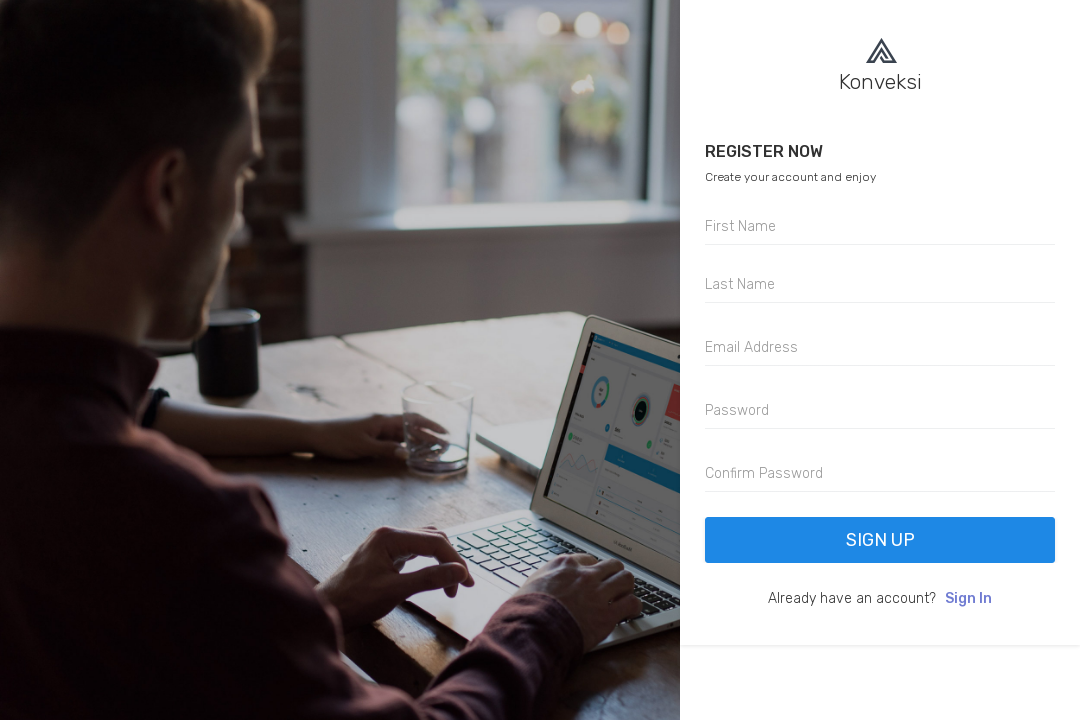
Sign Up (880, 540)
